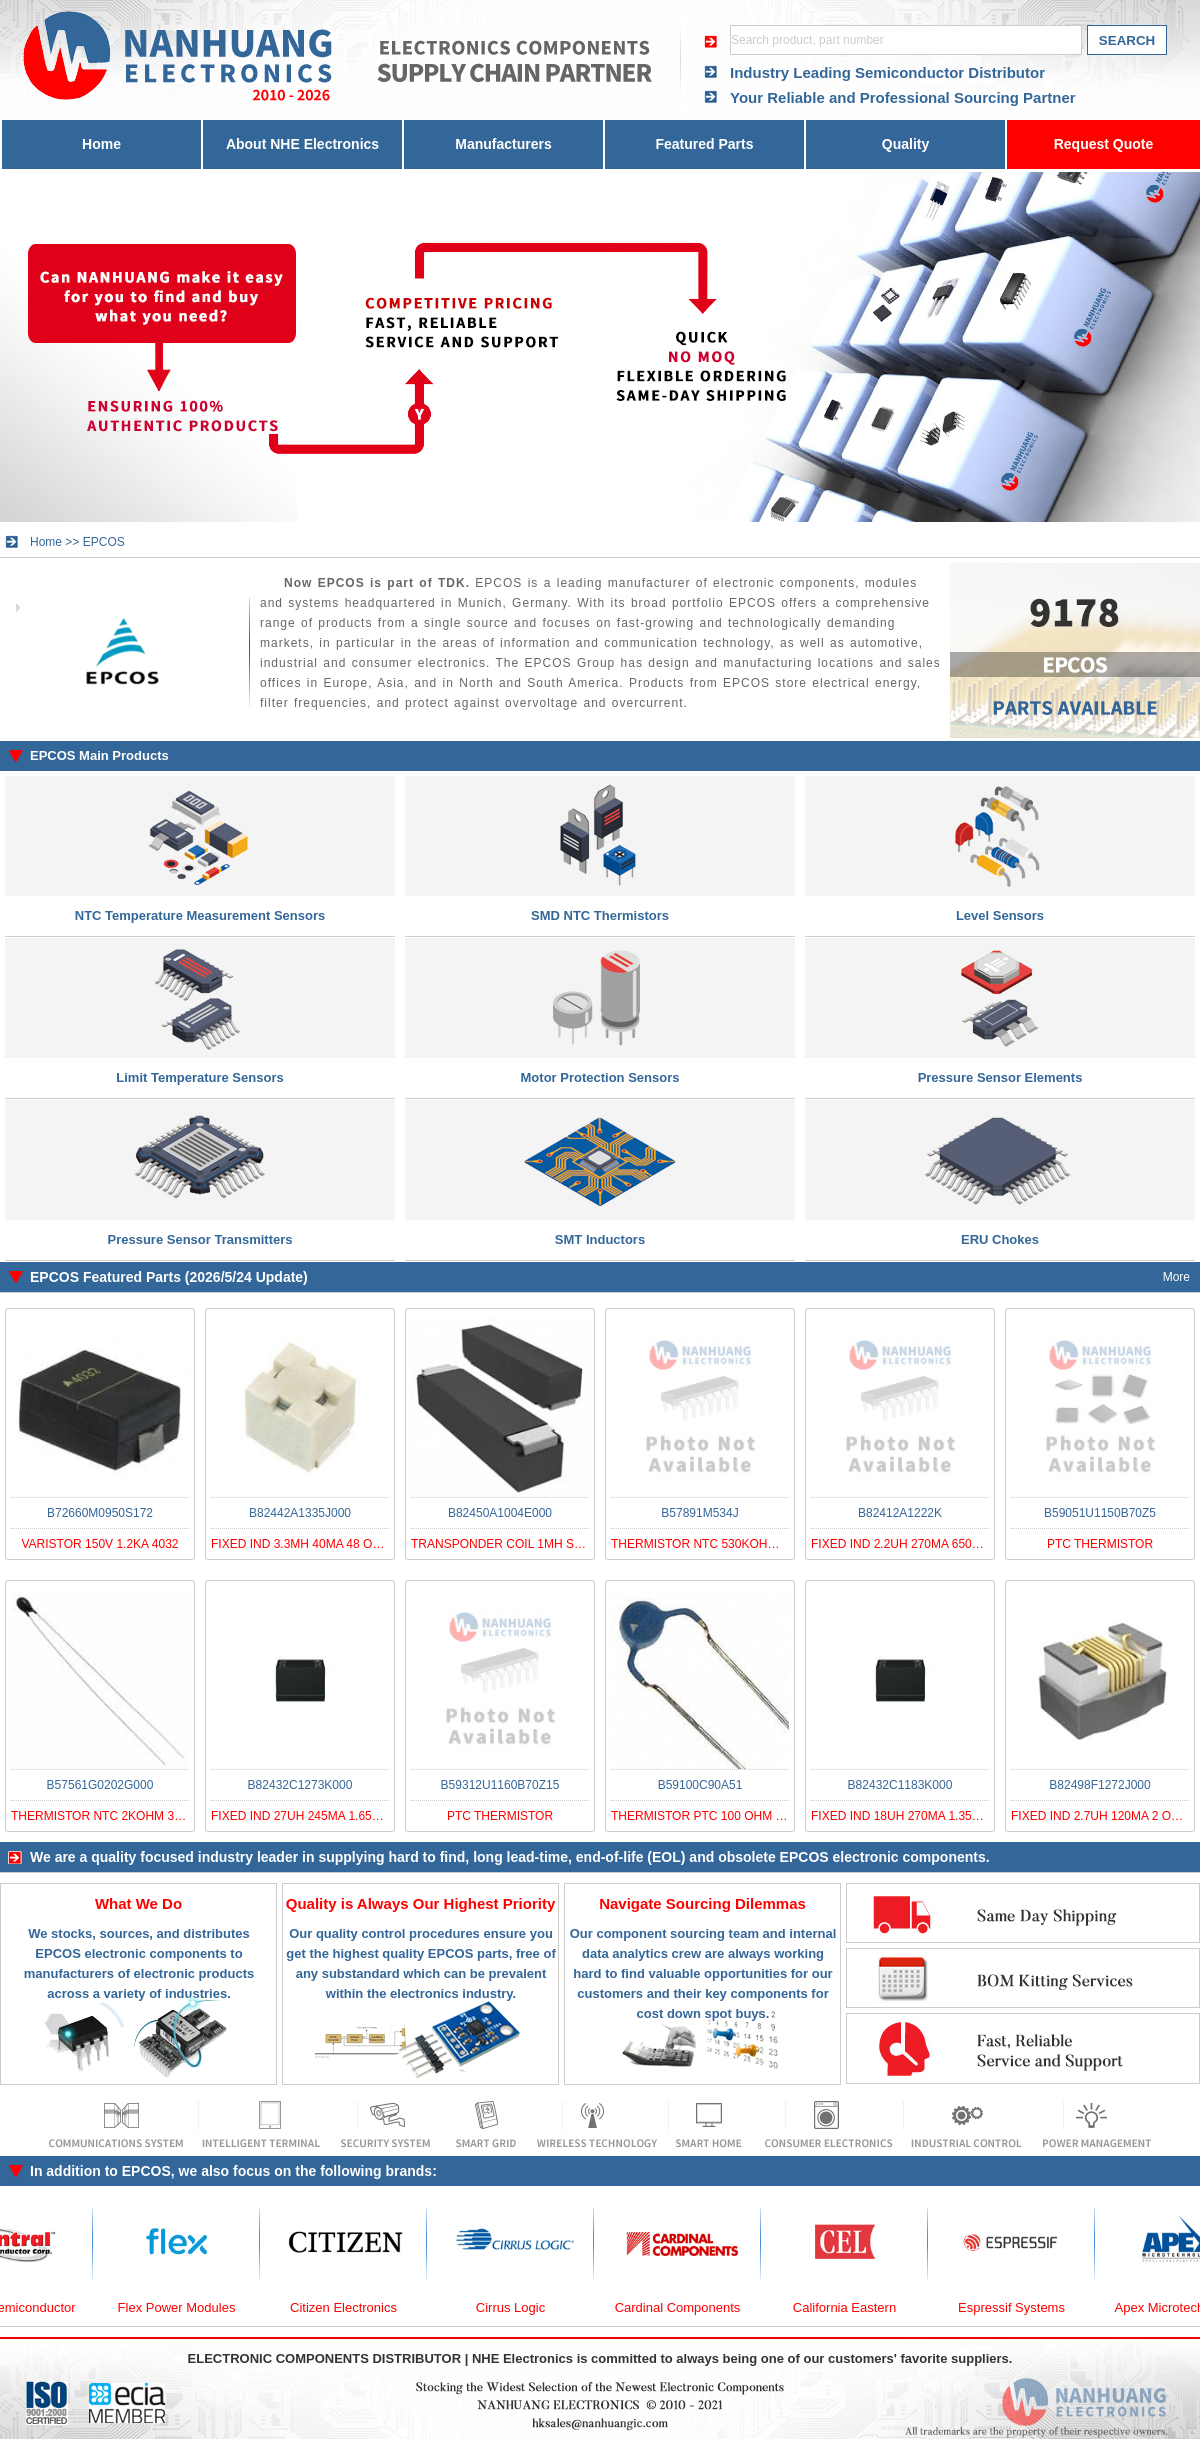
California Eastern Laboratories (856, 2317)
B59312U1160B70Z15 (500, 1785)
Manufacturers (503, 144)
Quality (905, 144)
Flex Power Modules (189, 2307)
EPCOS (104, 542)
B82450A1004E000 (500, 1513)
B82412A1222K (900, 1513)
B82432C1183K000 (900, 1785)
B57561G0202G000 (100, 1785)
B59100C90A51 (700, 1785)
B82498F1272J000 (1099, 1785)
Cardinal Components (690, 2307)
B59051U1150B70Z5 (1100, 1513)
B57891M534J (699, 1513)
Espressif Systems (1023, 2307)
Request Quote (1104, 144)
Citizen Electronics (355, 2307)
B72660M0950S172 (100, 1513)
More (1176, 1277)
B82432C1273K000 (300, 1785)
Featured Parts (704, 144)
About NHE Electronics (302, 144)
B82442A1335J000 (300, 1513)
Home (101, 144)
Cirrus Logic (522, 2307)
